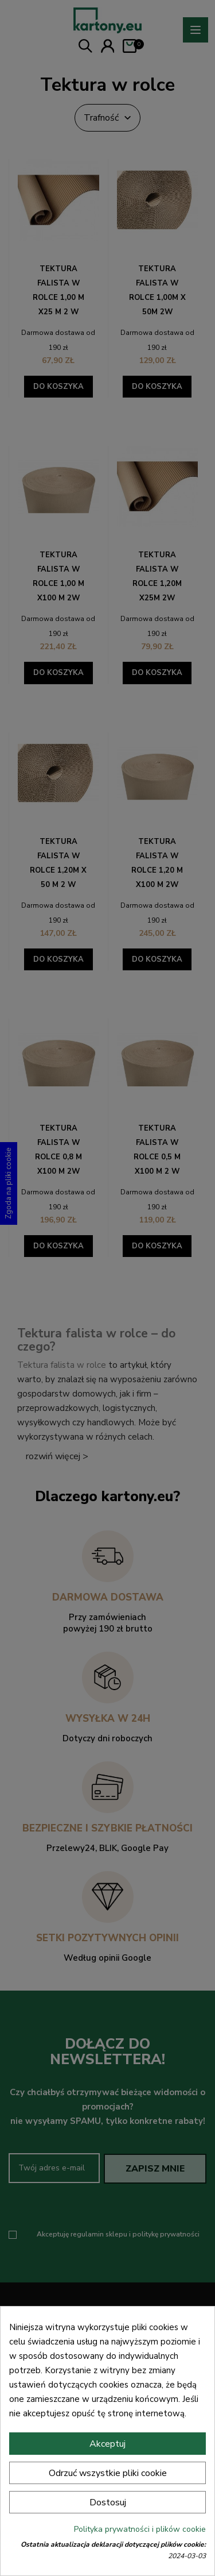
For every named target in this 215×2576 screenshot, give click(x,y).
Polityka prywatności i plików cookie (140, 2529)
